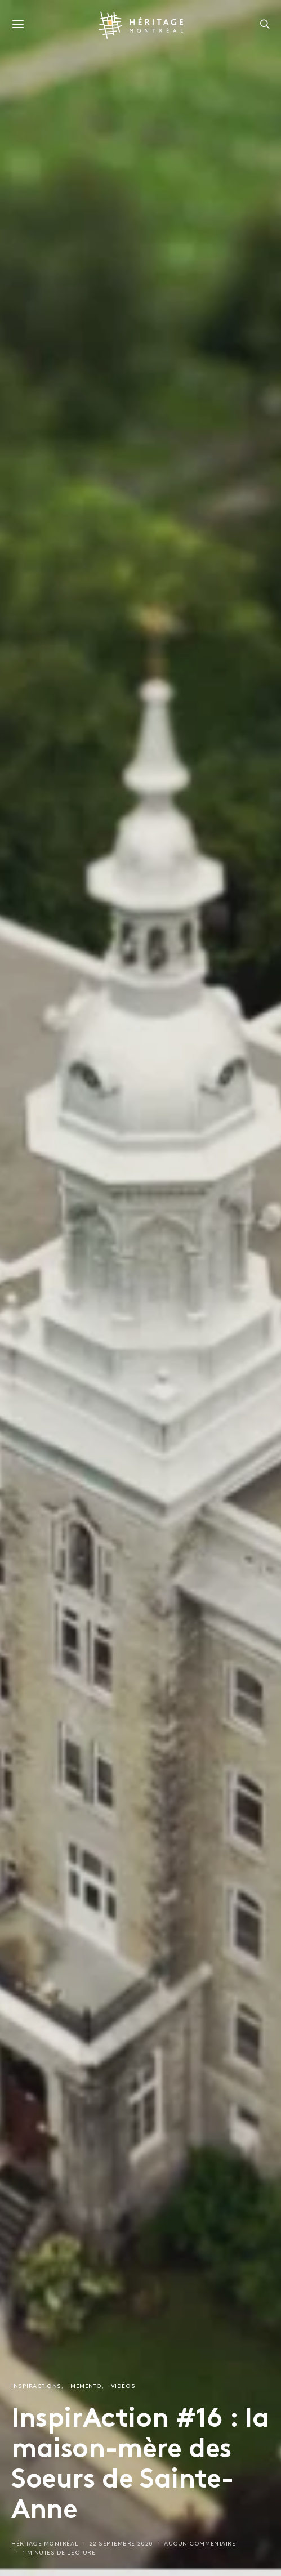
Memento (86, 2386)
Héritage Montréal (44, 2544)
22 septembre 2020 (121, 2544)
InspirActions (36, 2386)
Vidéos (123, 2386)
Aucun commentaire (199, 2544)
